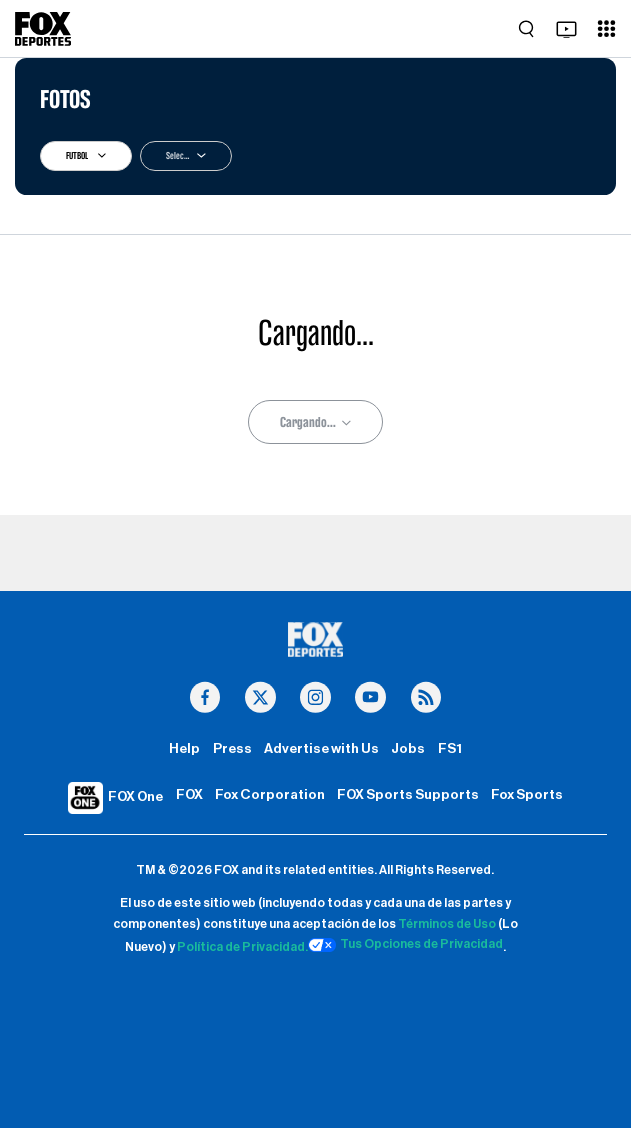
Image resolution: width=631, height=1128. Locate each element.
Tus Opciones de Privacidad (406, 945)
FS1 (450, 749)
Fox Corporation (270, 795)
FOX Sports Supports (408, 795)
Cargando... (315, 422)
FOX (189, 795)
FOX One (135, 797)
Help (184, 749)
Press (232, 749)
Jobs (408, 749)
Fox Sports (527, 795)
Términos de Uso (447, 924)
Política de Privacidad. (242, 948)
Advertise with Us (321, 749)
